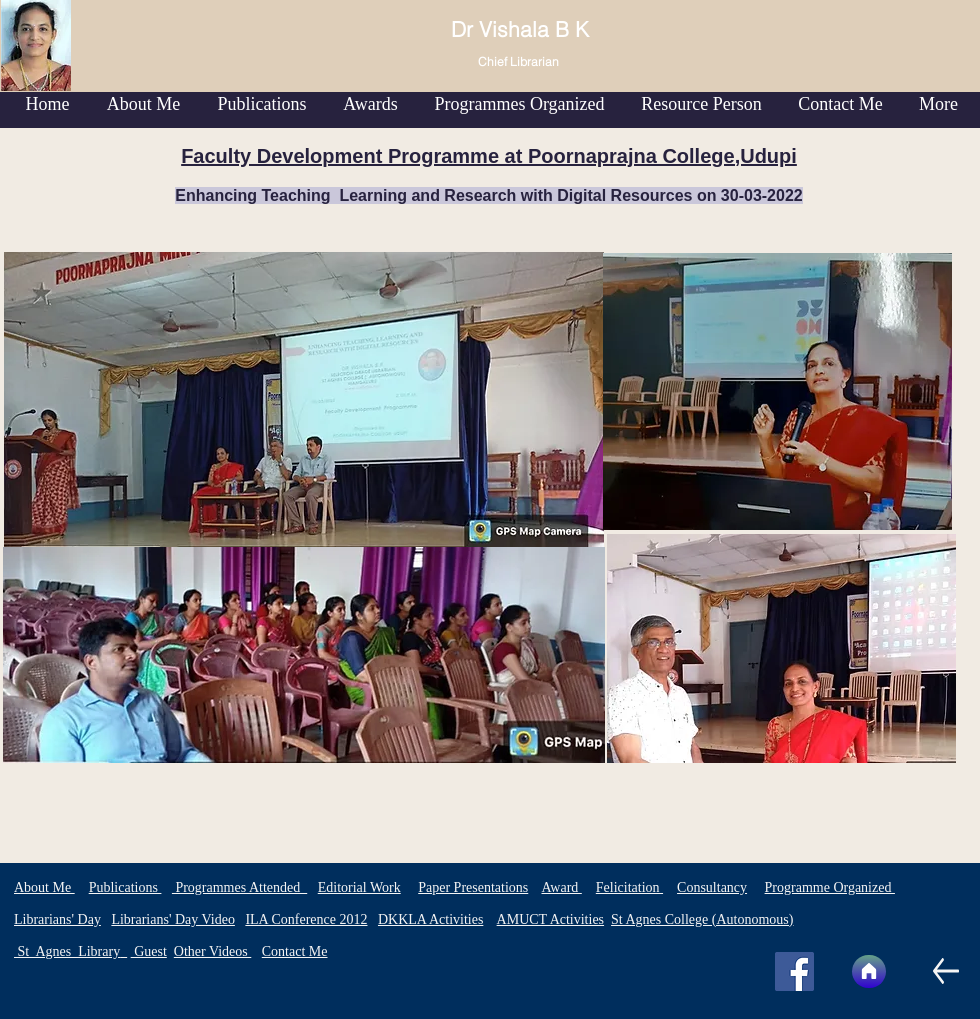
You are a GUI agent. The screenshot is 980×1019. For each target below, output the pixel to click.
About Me (44, 887)
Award (561, 887)
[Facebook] (794, 971)
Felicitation (629, 887)
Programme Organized (830, 887)
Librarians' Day (57, 919)
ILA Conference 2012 (306, 919)
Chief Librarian (518, 61)
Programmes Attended (239, 887)
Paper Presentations (473, 887)
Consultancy (712, 887)
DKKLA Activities (430, 919)
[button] (262, 104)
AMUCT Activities (550, 919)
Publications (125, 887)
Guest (149, 951)
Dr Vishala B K (523, 29)
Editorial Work (359, 887)
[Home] (869, 971)
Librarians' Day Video (173, 919)
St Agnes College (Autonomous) (702, 919)
